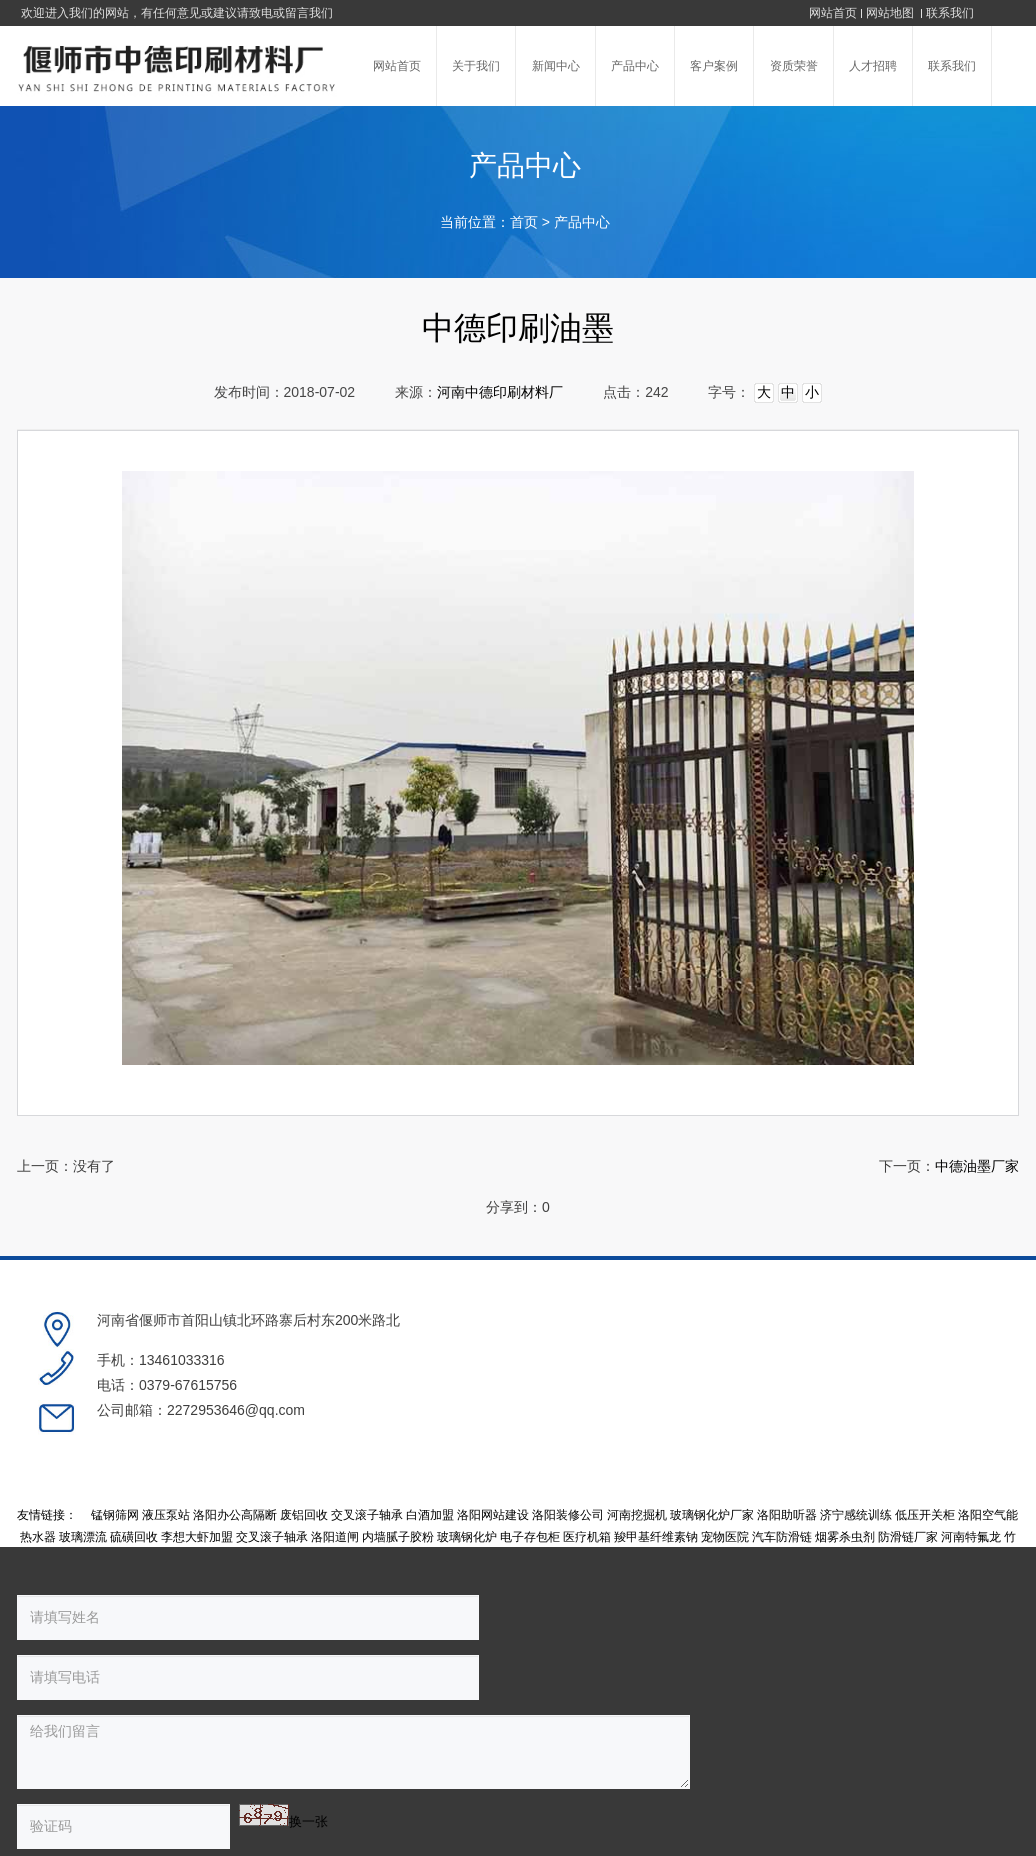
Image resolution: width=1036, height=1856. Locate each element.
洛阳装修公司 (568, 1437)
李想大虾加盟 (197, 1458)
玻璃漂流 (83, 1458)
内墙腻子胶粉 (398, 1458)
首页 (524, 222)
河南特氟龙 (971, 1458)
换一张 (189, 1684)
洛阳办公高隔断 (235, 1437)
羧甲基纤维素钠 (656, 1458)
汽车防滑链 (782, 1458)
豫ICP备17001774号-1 (629, 1752)
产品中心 (582, 222)
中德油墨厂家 (977, 1166)
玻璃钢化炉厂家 (712, 1437)
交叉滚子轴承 (367, 1437)
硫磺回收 (134, 1458)
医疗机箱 (587, 1458)
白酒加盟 (430, 1437)
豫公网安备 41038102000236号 (802, 1752)
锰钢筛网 (115, 1437)
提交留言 (351, 1687)
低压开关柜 (925, 1437)
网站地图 (891, 13)
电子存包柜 (530, 1458)
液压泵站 (166, 1437)
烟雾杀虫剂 (845, 1458)
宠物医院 (725, 1458)
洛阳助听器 (787, 1437)
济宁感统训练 (856, 1437)
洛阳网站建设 (493, 1437)
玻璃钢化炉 (467, 1458)
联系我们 (950, 13)
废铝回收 (304, 1437)
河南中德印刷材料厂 (500, 392)
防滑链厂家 (908, 1458)
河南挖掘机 (637, 1437)
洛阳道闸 (335, 1458)
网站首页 (833, 13)
